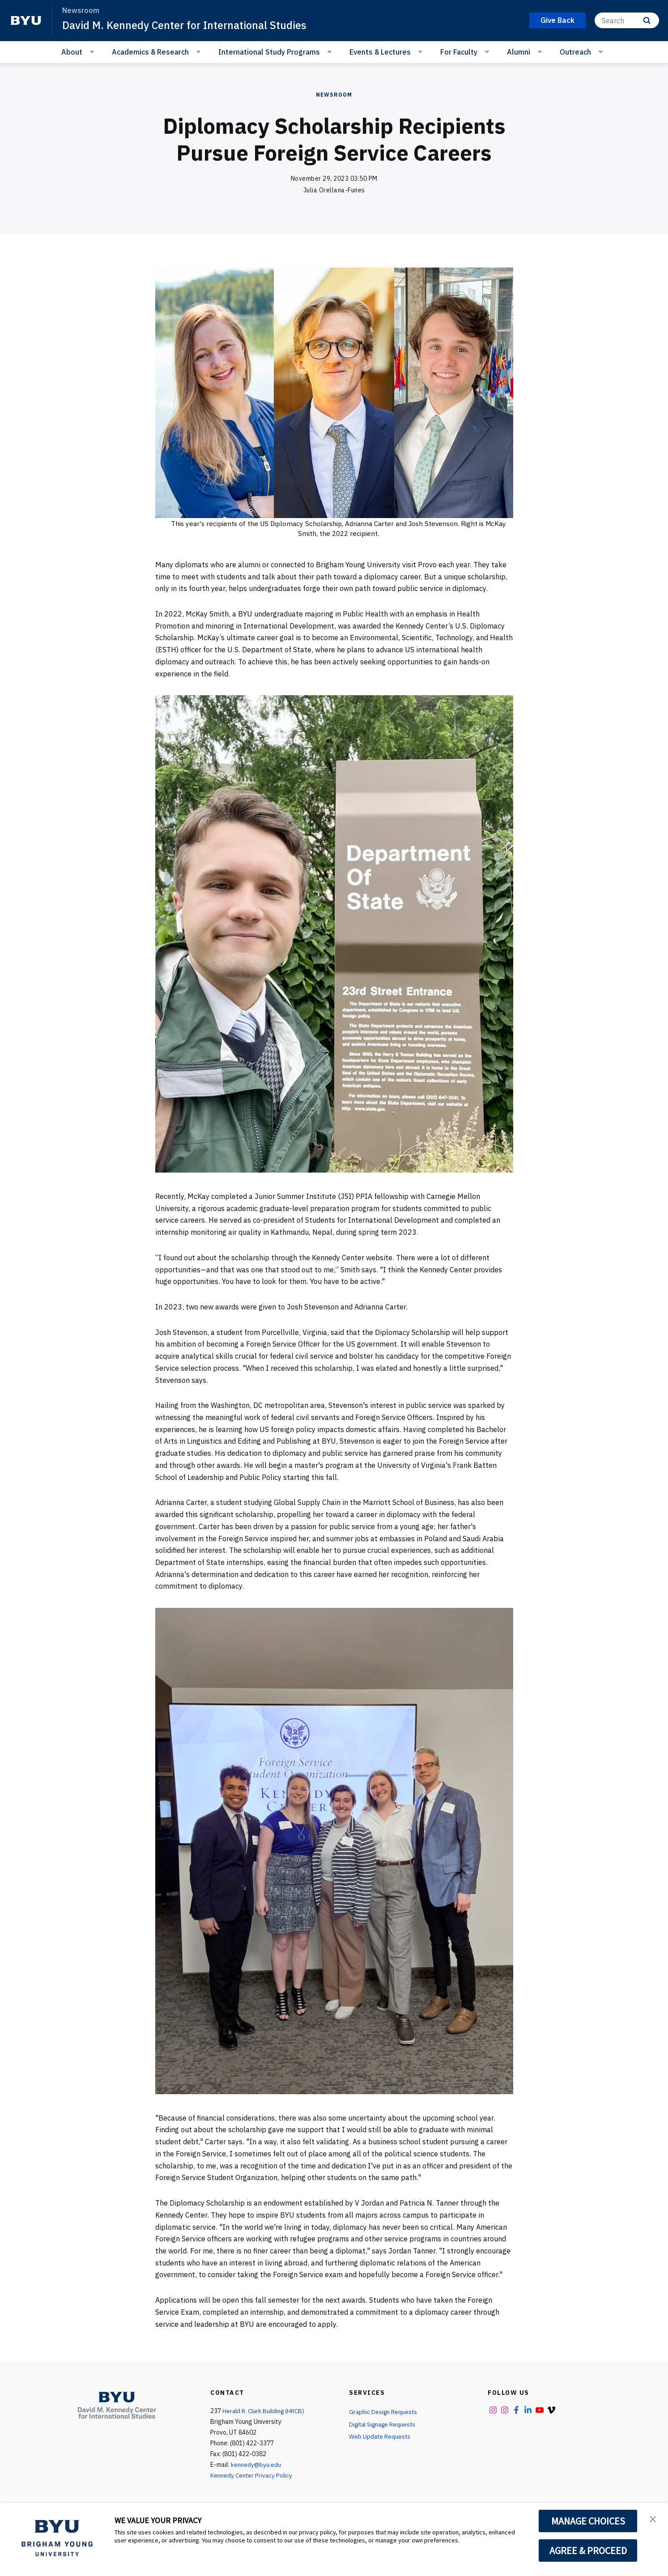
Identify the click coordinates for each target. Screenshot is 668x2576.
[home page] (26, 20)
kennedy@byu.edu (256, 2465)
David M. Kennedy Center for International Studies (186, 25)
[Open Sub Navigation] (93, 51)
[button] (653, 2518)
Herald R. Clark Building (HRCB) (265, 2411)
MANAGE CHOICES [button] (588, 2521)
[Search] (627, 20)
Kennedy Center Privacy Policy (252, 2475)
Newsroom (334, 94)
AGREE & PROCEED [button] (588, 2550)
